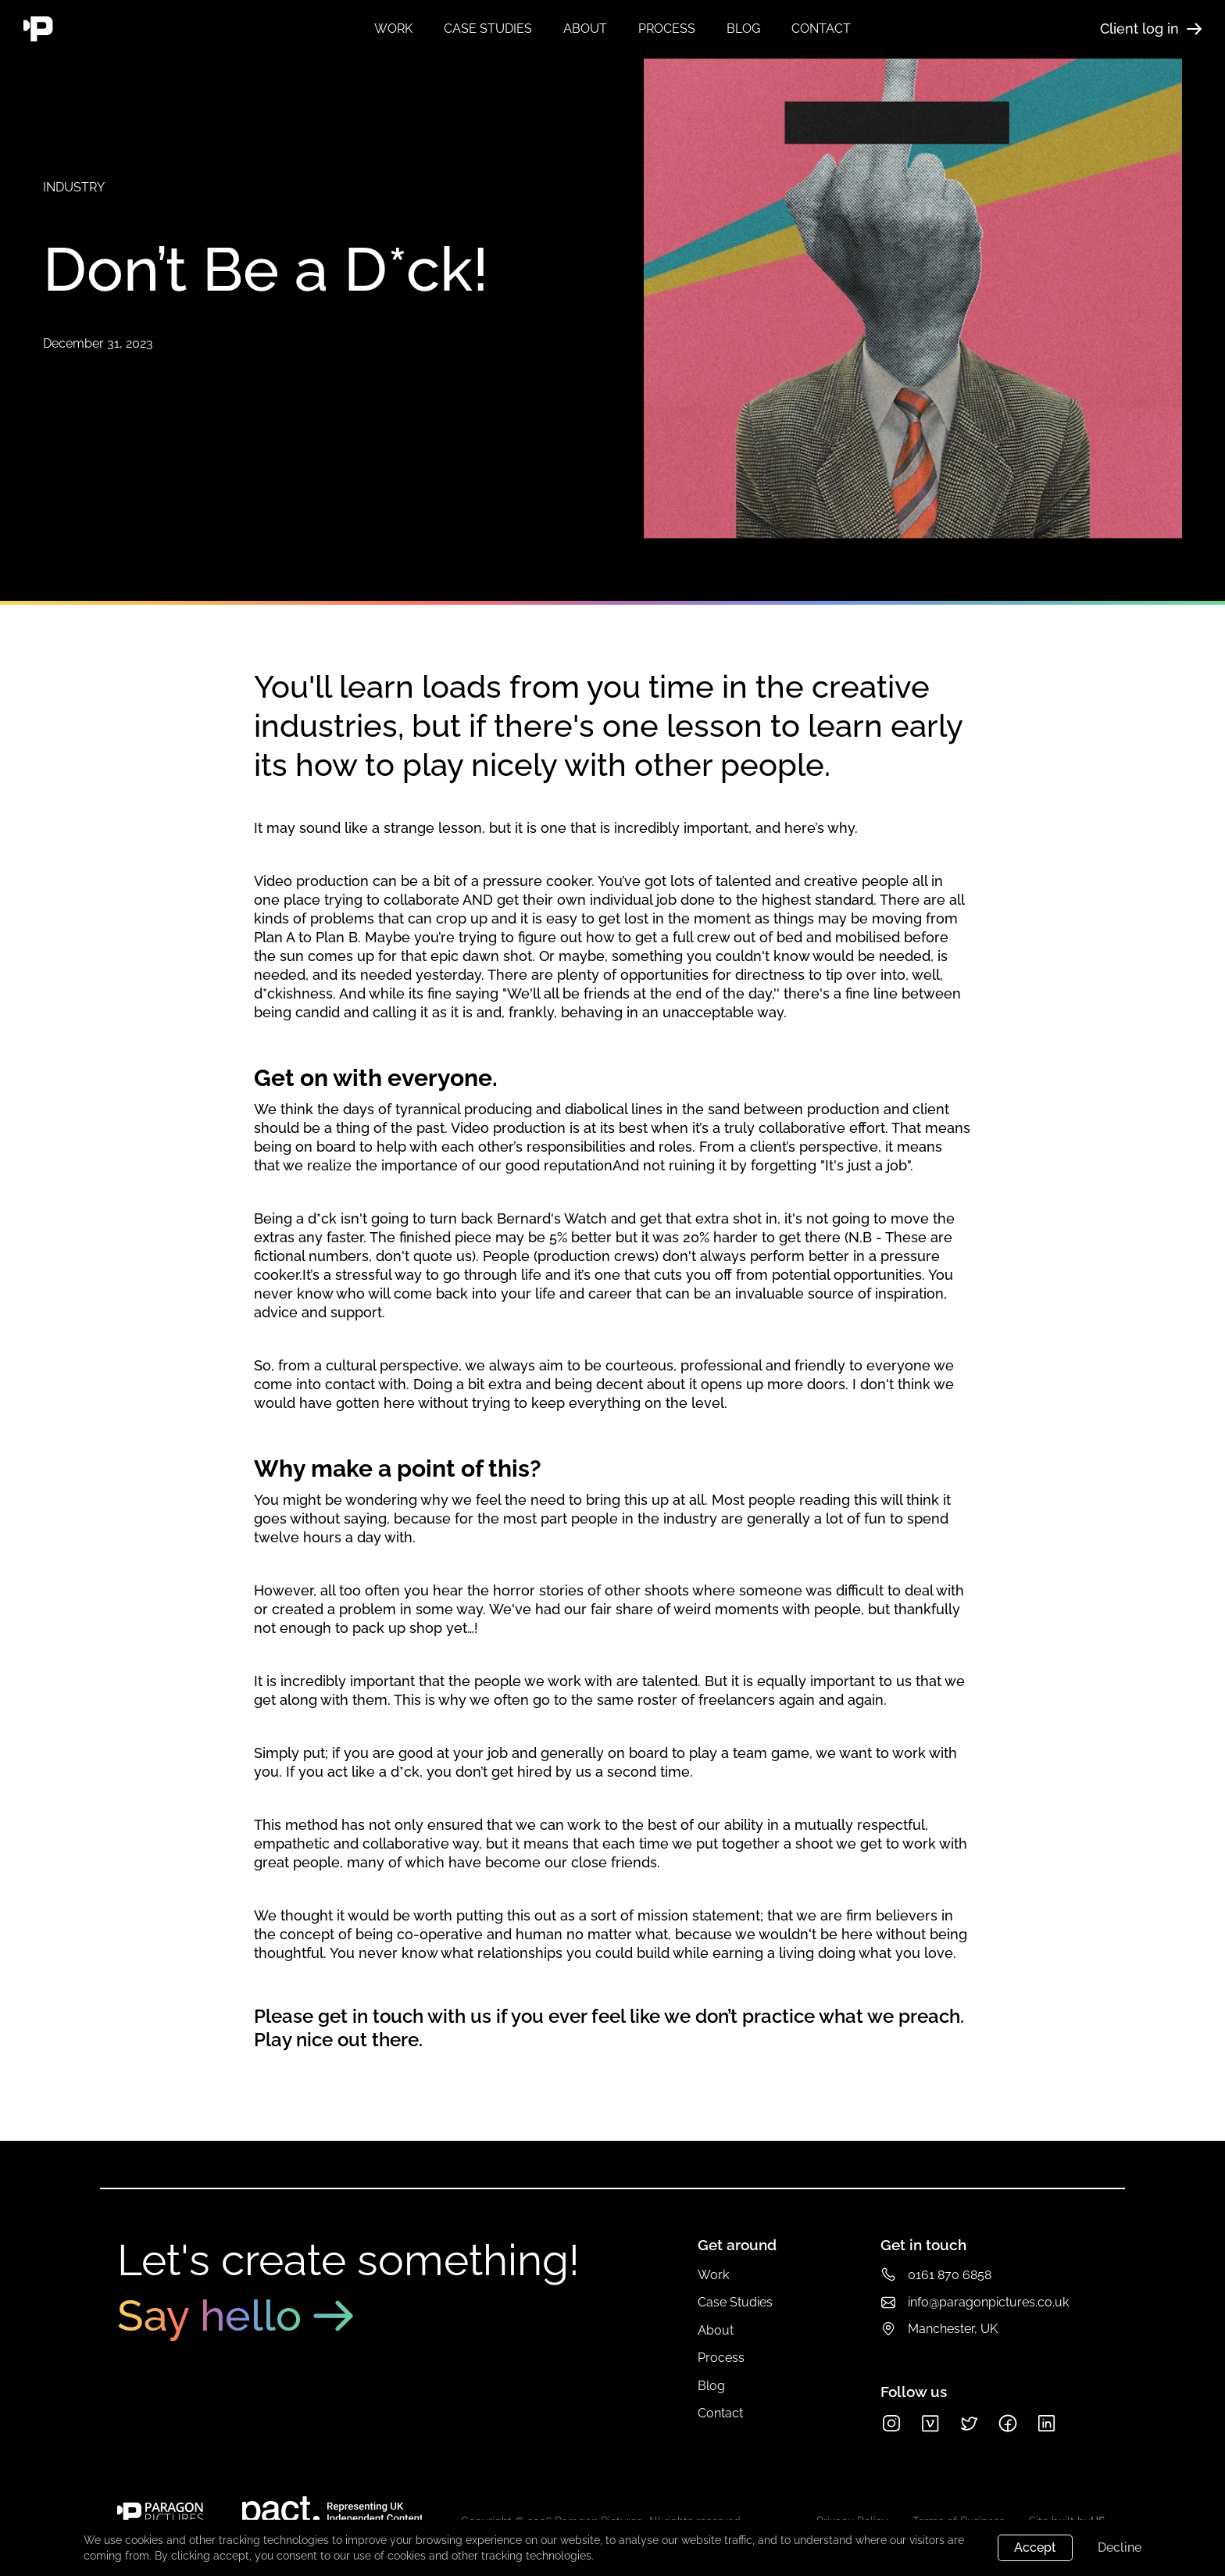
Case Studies (735, 2302)
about (585, 28)
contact (821, 28)
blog (743, 28)
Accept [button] (1035, 2547)
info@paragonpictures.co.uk (988, 2302)
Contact (720, 2413)
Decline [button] (1119, 2547)
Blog (711, 2385)
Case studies (488, 28)
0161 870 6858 (949, 2274)
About (716, 2330)
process (666, 28)
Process (721, 2357)
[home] (119, 28)
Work (393, 28)
